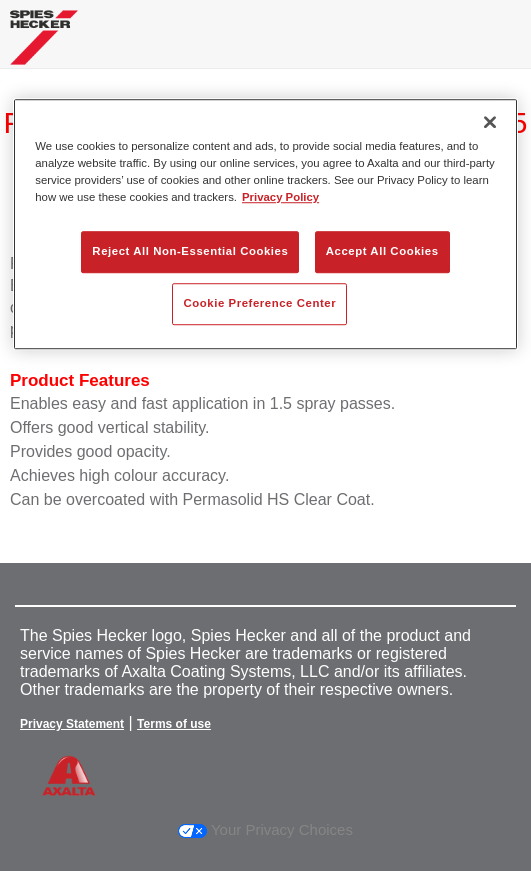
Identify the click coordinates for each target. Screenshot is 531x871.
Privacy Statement (72, 724)
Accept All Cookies (382, 251)
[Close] (490, 122)
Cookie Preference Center (259, 303)
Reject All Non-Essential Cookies (190, 251)
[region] (265, 224)
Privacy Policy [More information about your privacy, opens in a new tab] (280, 197)
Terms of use (174, 724)
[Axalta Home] (44, 45)
